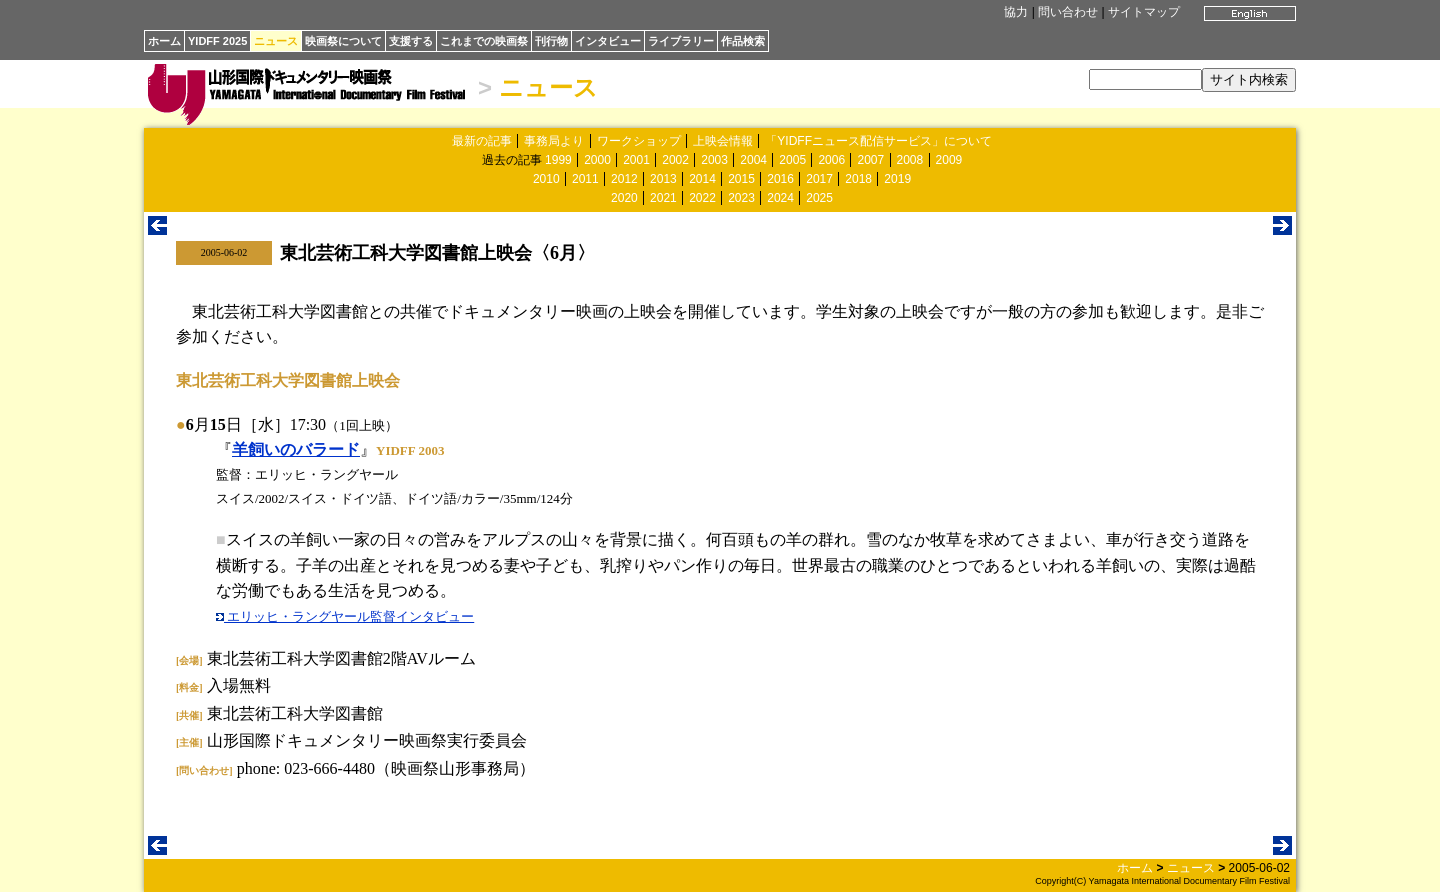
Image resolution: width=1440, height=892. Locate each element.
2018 (858, 179)
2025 (819, 198)
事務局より (554, 141)
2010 (546, 179)
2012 (624, 179)
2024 (780, 198)
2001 (636, 160)
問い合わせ (1068, 12)
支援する (411, 41)
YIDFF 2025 (217, 41)
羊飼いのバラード (296, 449)
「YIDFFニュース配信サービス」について (878, 141)
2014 (702, 179)
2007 (870, 160)
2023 (741, 198)
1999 (558, 160)
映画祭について (343, 41)
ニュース (276, 41)
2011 (585, 179)
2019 (897, 179)
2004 (753, 160)
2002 (675, 160)
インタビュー (608, 41)
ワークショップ (639, 141)
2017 (819, 179)
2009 (949, 160)
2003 (714, 160)
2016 (780, 179)
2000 (597, 160)
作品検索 (743, 41)
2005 (792, 160)
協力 (1016, 12)
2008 (910, 160)
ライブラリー (681, 41)
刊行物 (551, 41)
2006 (831, 160)
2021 (663, 198)
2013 (663, 179)
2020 (624, 198)
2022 (702, 198)
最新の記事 (482, 141)
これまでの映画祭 (484, 41)
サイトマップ (1144, 12)
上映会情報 (723, 141)
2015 (741, 179)
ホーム (164, 41)
